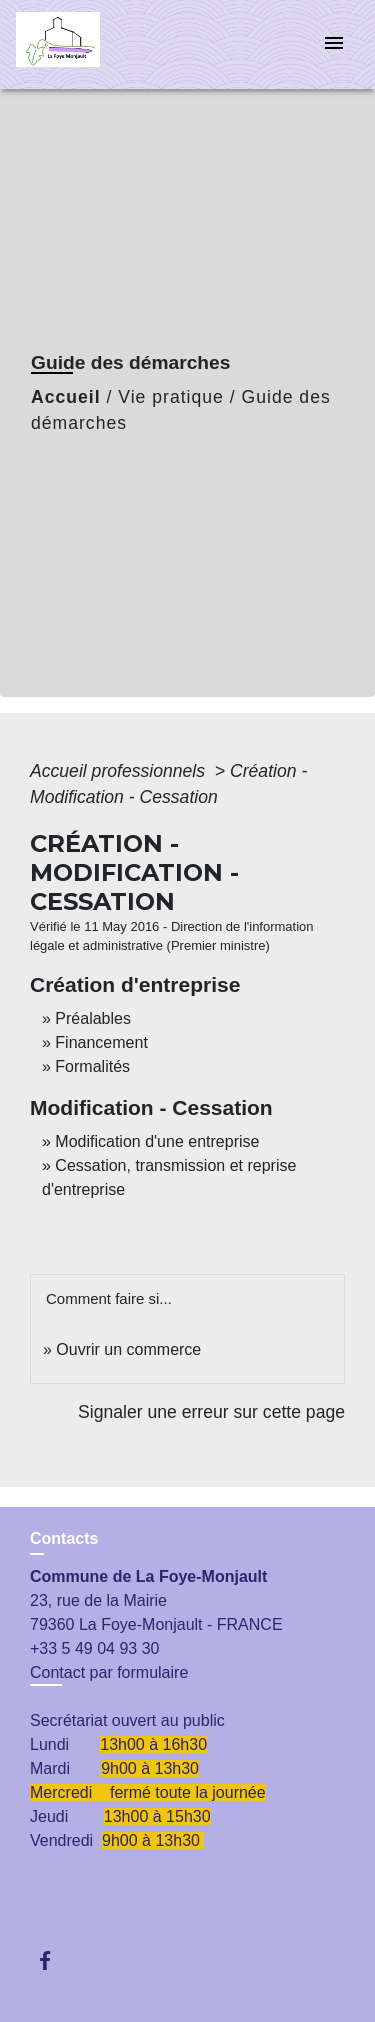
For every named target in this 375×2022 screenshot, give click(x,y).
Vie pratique (171, 397)
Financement (101, 1042)
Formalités (92, 1066)
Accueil (66, 397)
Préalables (93, 1018)
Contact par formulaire (109, 1672)
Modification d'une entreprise (157, 1141)
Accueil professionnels (120, 771)
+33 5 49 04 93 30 (94, 1648)
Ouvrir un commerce (128, 1349)
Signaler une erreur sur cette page (211, 1412)
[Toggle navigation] (334, 44)
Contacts (64, 1538)
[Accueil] (91, 44)
